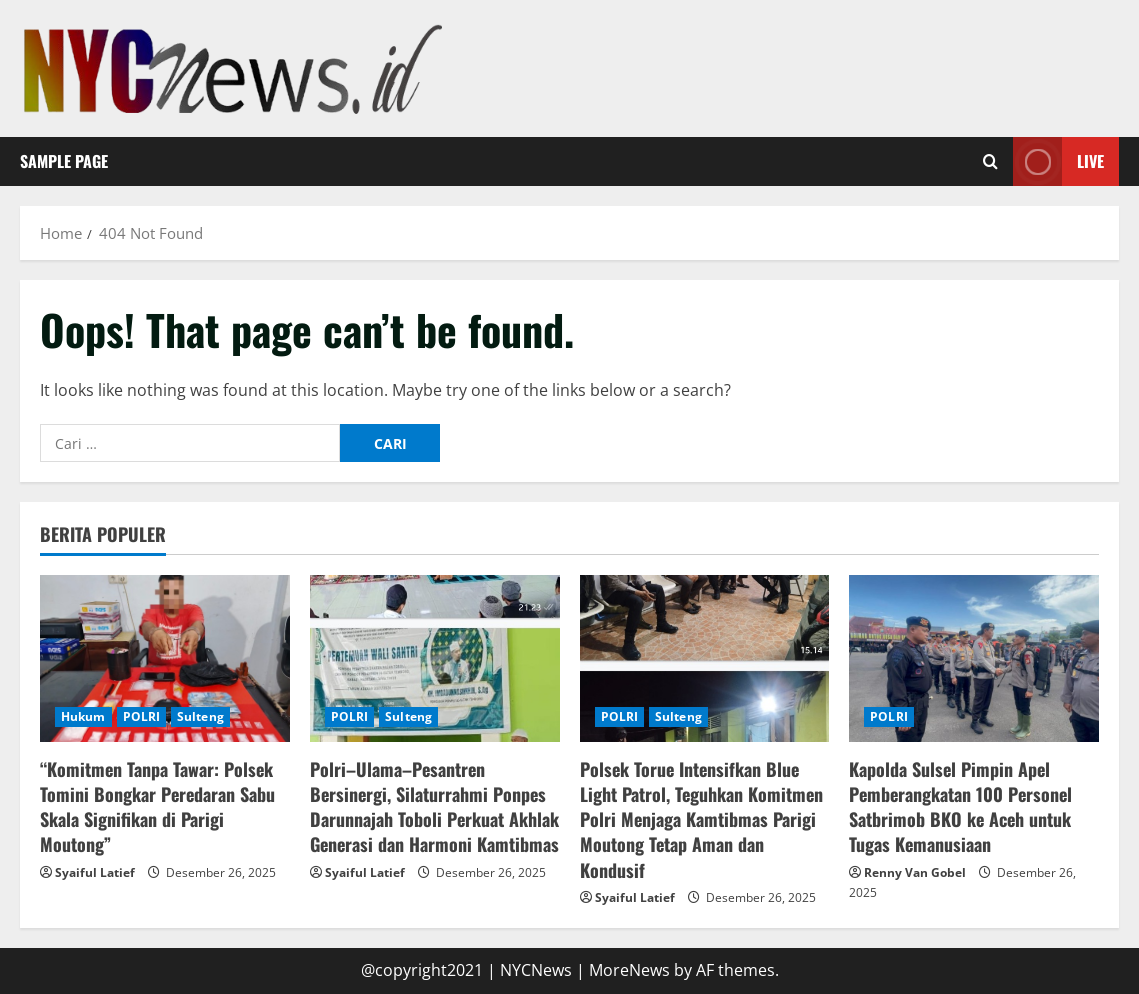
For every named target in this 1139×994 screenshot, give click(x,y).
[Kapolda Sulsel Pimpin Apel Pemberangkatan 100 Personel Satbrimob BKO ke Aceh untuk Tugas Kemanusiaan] (974, 658)
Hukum (83, 716)
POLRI (142, 716)
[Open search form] (990, 161)
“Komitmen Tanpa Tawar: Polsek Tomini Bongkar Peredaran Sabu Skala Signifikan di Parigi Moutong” (157, 807)
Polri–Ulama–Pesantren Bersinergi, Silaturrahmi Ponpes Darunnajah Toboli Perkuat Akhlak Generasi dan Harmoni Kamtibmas (434, 807)
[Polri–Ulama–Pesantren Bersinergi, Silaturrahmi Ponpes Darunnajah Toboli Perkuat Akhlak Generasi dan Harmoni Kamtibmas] (435, 658)
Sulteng (200, 716)
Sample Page (64, 161)
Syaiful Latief (95, 872)
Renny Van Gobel (915, 872)
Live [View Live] (1058, 161)
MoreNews (629, 970)
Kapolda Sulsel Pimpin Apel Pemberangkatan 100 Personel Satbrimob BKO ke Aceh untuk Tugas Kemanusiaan (960, 807)
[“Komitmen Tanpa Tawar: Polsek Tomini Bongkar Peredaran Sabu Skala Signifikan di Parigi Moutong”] (165, 658)
